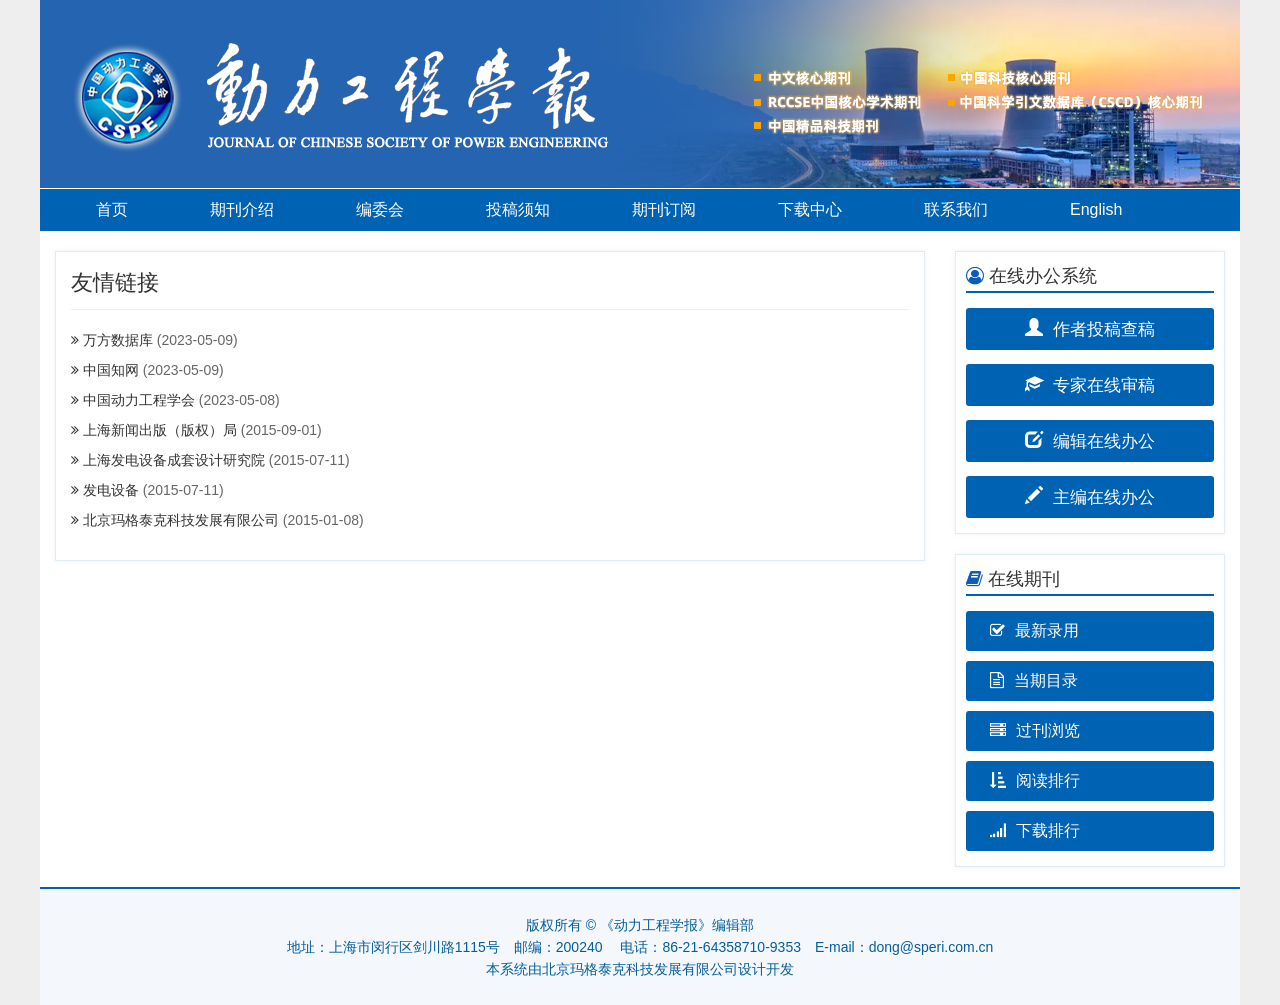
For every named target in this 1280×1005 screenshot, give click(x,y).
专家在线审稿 (1090, 383)
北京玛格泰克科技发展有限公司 (181, 520)
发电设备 (111, 490)
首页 (112, 209)
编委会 (380, 209)
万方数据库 (118, 340)
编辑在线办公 (1090, 439)
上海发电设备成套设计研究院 (174, 460)
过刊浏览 (1035, 730)
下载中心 (810, 209)
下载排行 (1035, 830)
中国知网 (111, 370)
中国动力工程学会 (139, 400)
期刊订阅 (664, 209)
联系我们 (956, 209)
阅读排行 (1035, 780)
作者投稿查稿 (1090, 327)
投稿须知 (518, 209)
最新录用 (1034, 630)
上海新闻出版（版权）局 (160, 430)
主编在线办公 (1090, 495)
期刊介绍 (242, 209)
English (1096, 209)
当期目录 (1034, 680)
